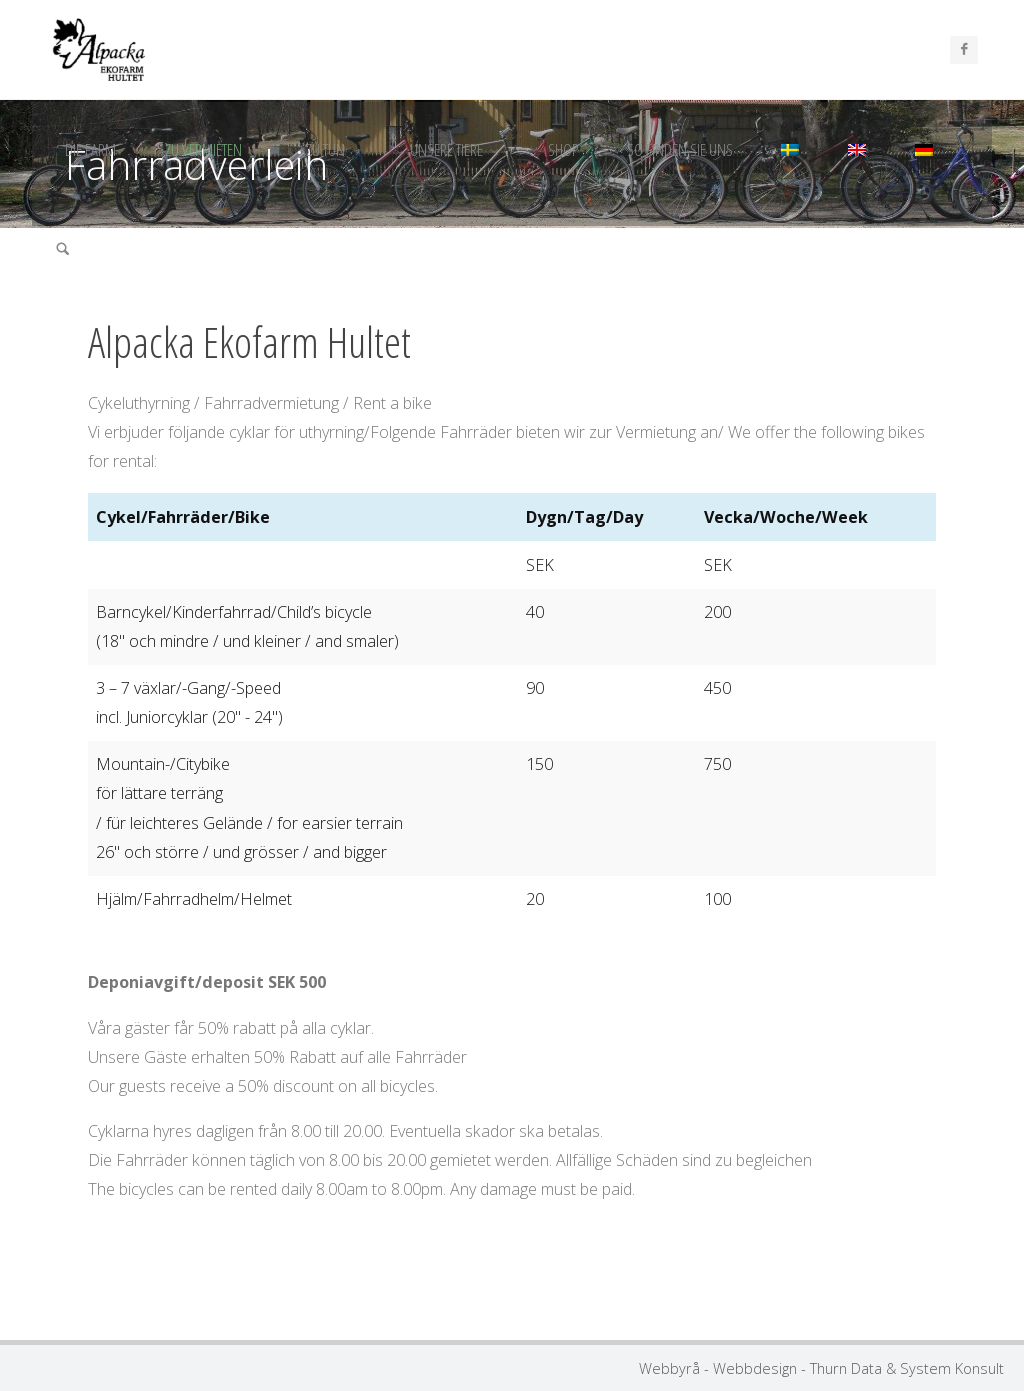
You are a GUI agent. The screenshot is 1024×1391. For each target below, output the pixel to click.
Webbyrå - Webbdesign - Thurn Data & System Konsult (821, 1368)
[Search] (63, 250)
